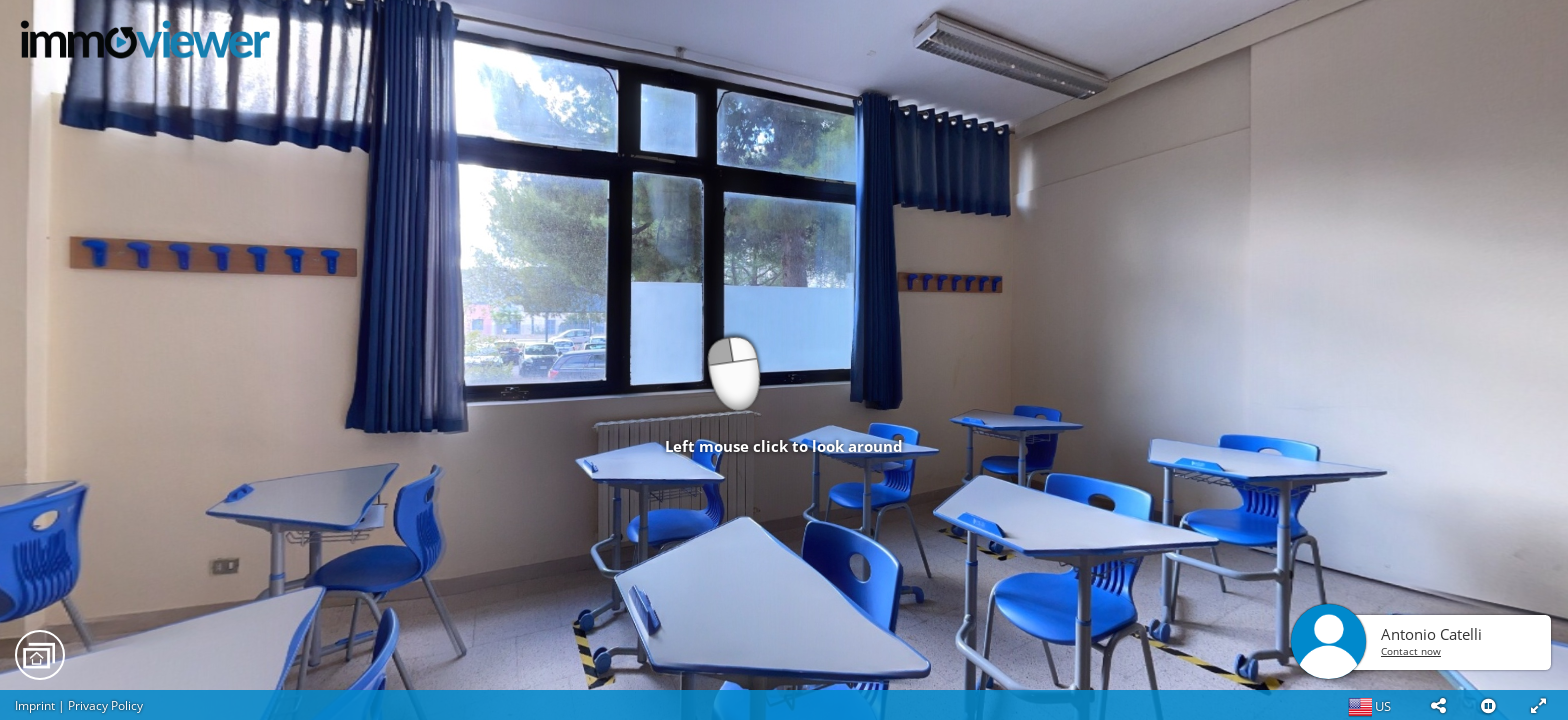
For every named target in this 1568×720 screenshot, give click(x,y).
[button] (1438, 705)
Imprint (35, 705)
